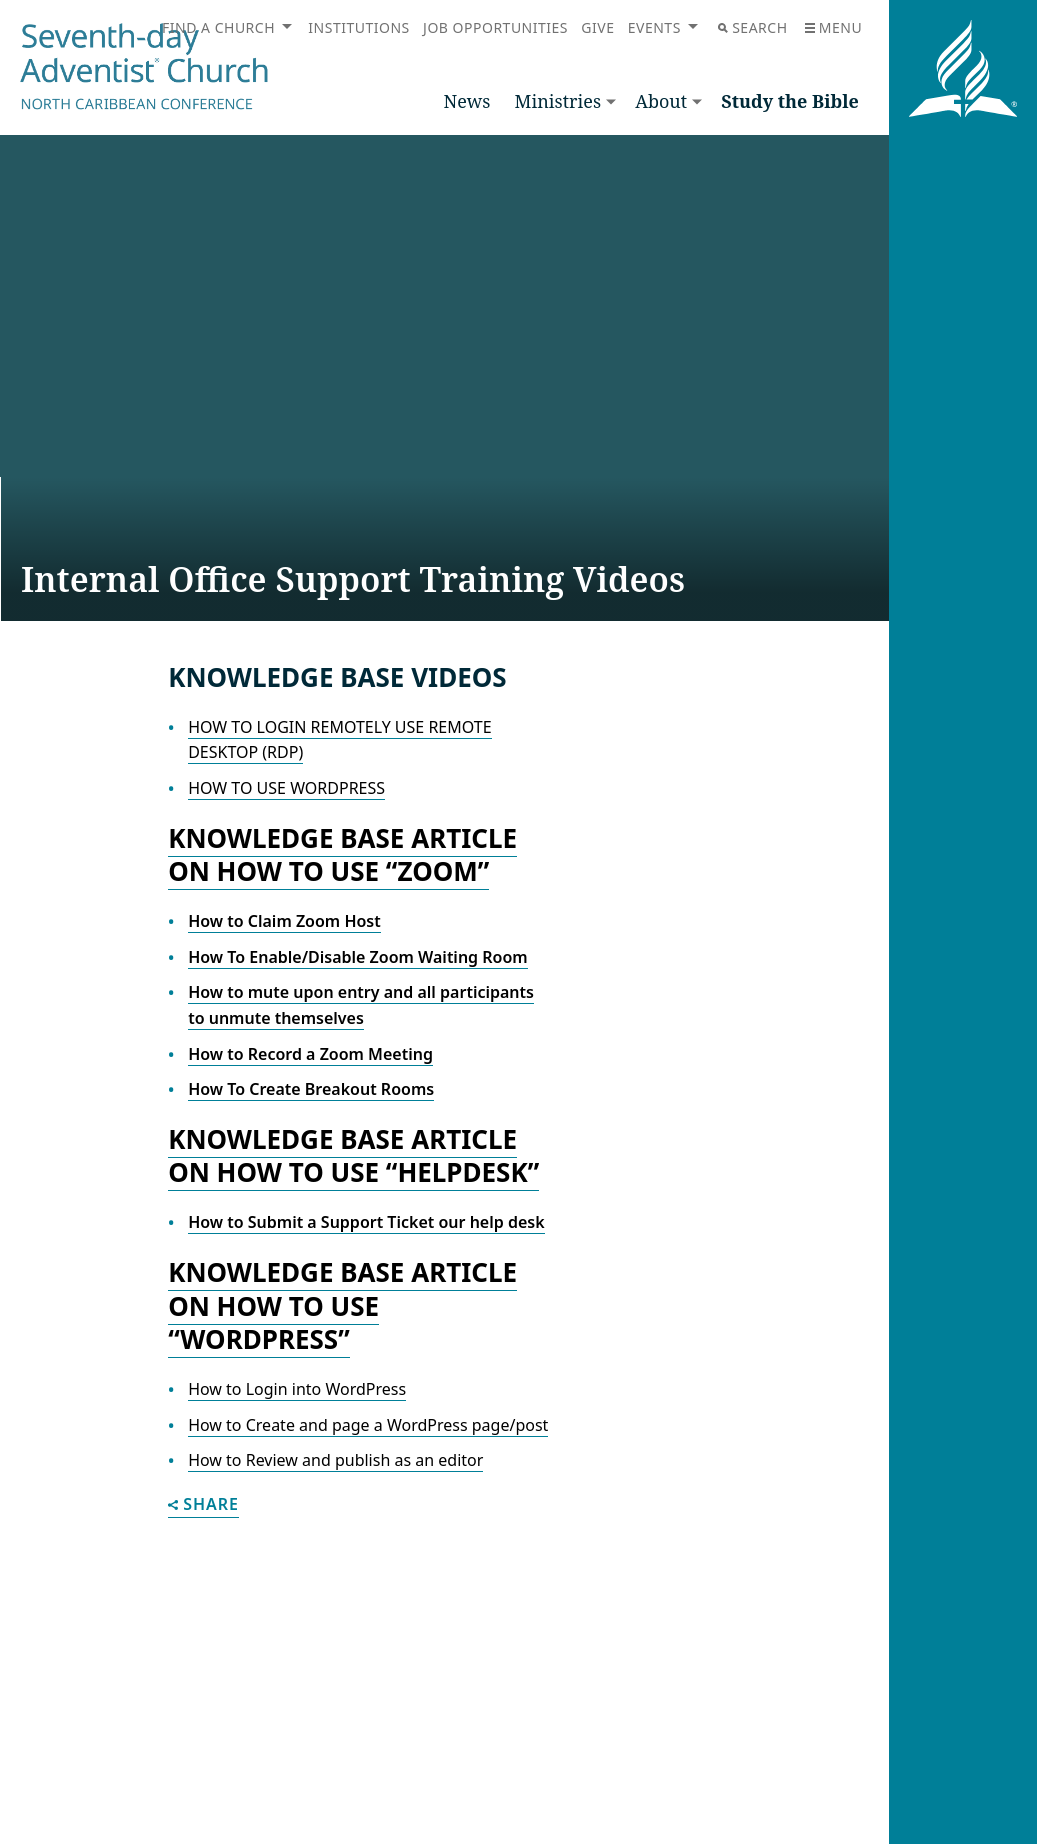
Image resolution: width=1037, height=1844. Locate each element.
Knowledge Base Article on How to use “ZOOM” (342, 855)
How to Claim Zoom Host (284, 921)
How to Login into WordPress (297, 1389)
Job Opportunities (495, 27)
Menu (833, 27)
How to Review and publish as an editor (335, 1460)
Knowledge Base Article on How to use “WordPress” (342, 1306)
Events (654, 27)
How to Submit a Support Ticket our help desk (366, 1222)
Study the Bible (790, 101)
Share (203, 1505)
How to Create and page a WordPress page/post (368, 1425)
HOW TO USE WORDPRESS (286, 788)
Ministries (558, 101)
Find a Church (218, 27)
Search (752, 27)
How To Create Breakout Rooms (311, 1089)
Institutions (358, 27)
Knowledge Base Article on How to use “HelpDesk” (353, 1156)
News (466, 101)
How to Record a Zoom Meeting (310, 1054)
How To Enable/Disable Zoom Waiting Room (358, 957)
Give (597, 27)
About (661, 101)
